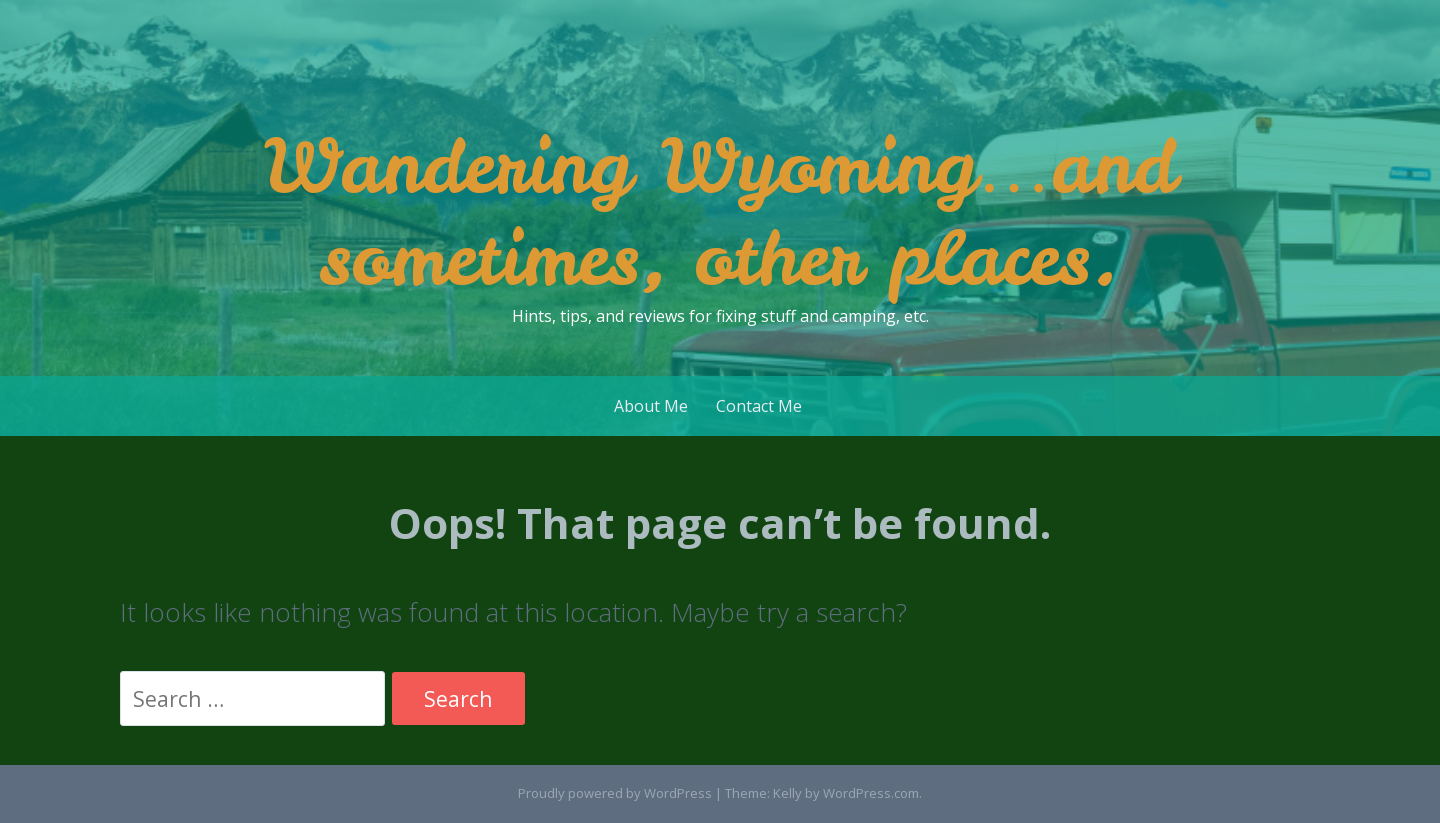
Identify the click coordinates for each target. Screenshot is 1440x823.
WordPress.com (871, 793)
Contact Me (759, 406)
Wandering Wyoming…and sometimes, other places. (720, 211)
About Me (651, 406)
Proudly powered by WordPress (615, 793)
